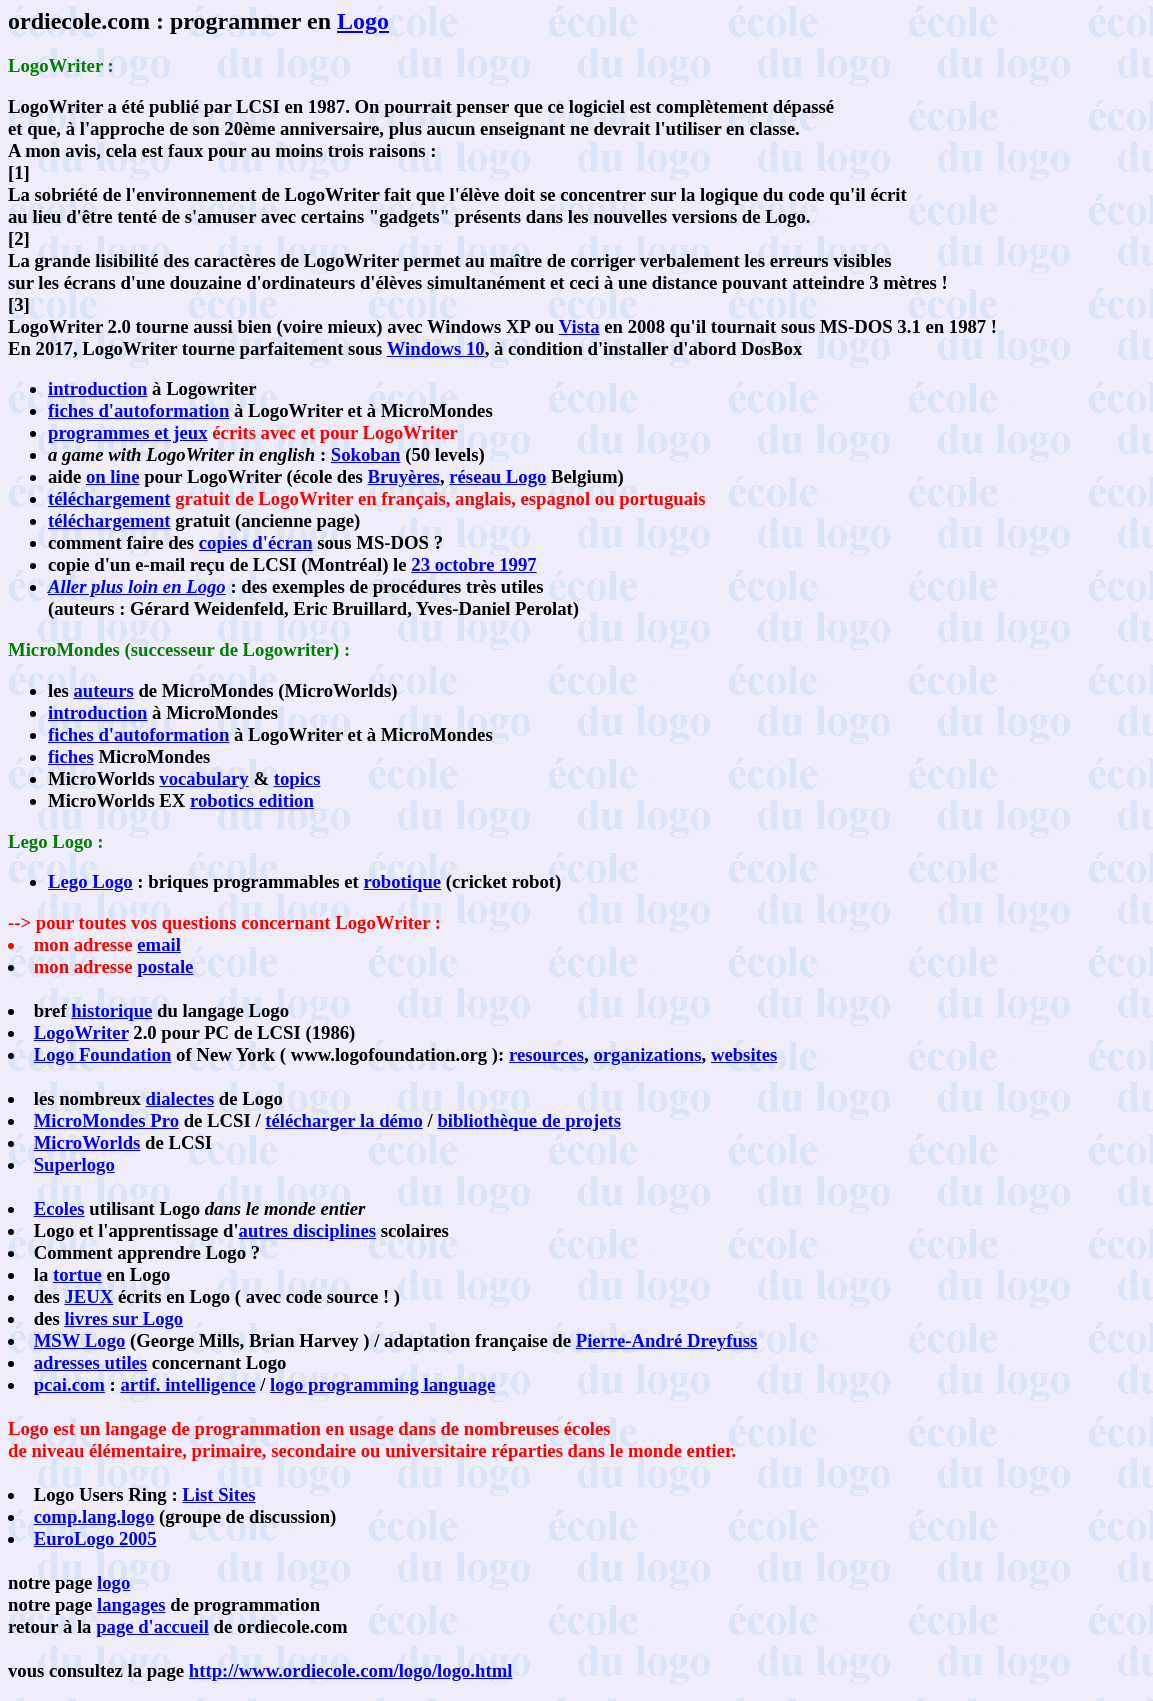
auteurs (103, 690)
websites (744, 1054)
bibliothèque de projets (529, 1120)
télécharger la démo (344, 1120)
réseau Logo (497, 476)
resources (546, 1054)
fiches (71, 756)
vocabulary (203, 778)
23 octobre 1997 (473, 564)
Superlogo (74, 1164)
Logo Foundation (103, 1054)
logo (113, 1582)
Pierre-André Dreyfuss (667, 1340)
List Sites (218, 1494)
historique (111, 1010)
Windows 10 (436, 348)
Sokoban (366, 454)
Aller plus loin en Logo (137, 586)
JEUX (88, 1296)
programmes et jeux (128, 432)
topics (297, 778)
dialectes (180, 1098)
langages (131, 1604)
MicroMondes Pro (106, 1120)
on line (113, 476)
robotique (403, 881)
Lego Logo (90, 881)
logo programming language (382, 1384)
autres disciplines (307, 1230)
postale (165, 966)
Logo (363, 21)
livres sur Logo (123, 1318)
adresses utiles (90, 1362)
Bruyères (404, 476)
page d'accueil (152, 1626)
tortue (77, 1274)
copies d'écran (256, 542)
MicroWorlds (87, 1142)
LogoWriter (81, 1032)
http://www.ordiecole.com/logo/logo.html (351, 1670)
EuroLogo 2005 (95, 1538)
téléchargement (109, 498)
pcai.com (69, 1384)
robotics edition (252, 800)
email (159, 944)
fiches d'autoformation (138, 410)
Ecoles (59, 1208)
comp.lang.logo (94, 1516)
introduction (97, 388)
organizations (647, 1054)
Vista (579, 326)
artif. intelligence (187, 1384)
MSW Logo (80, 1340)
